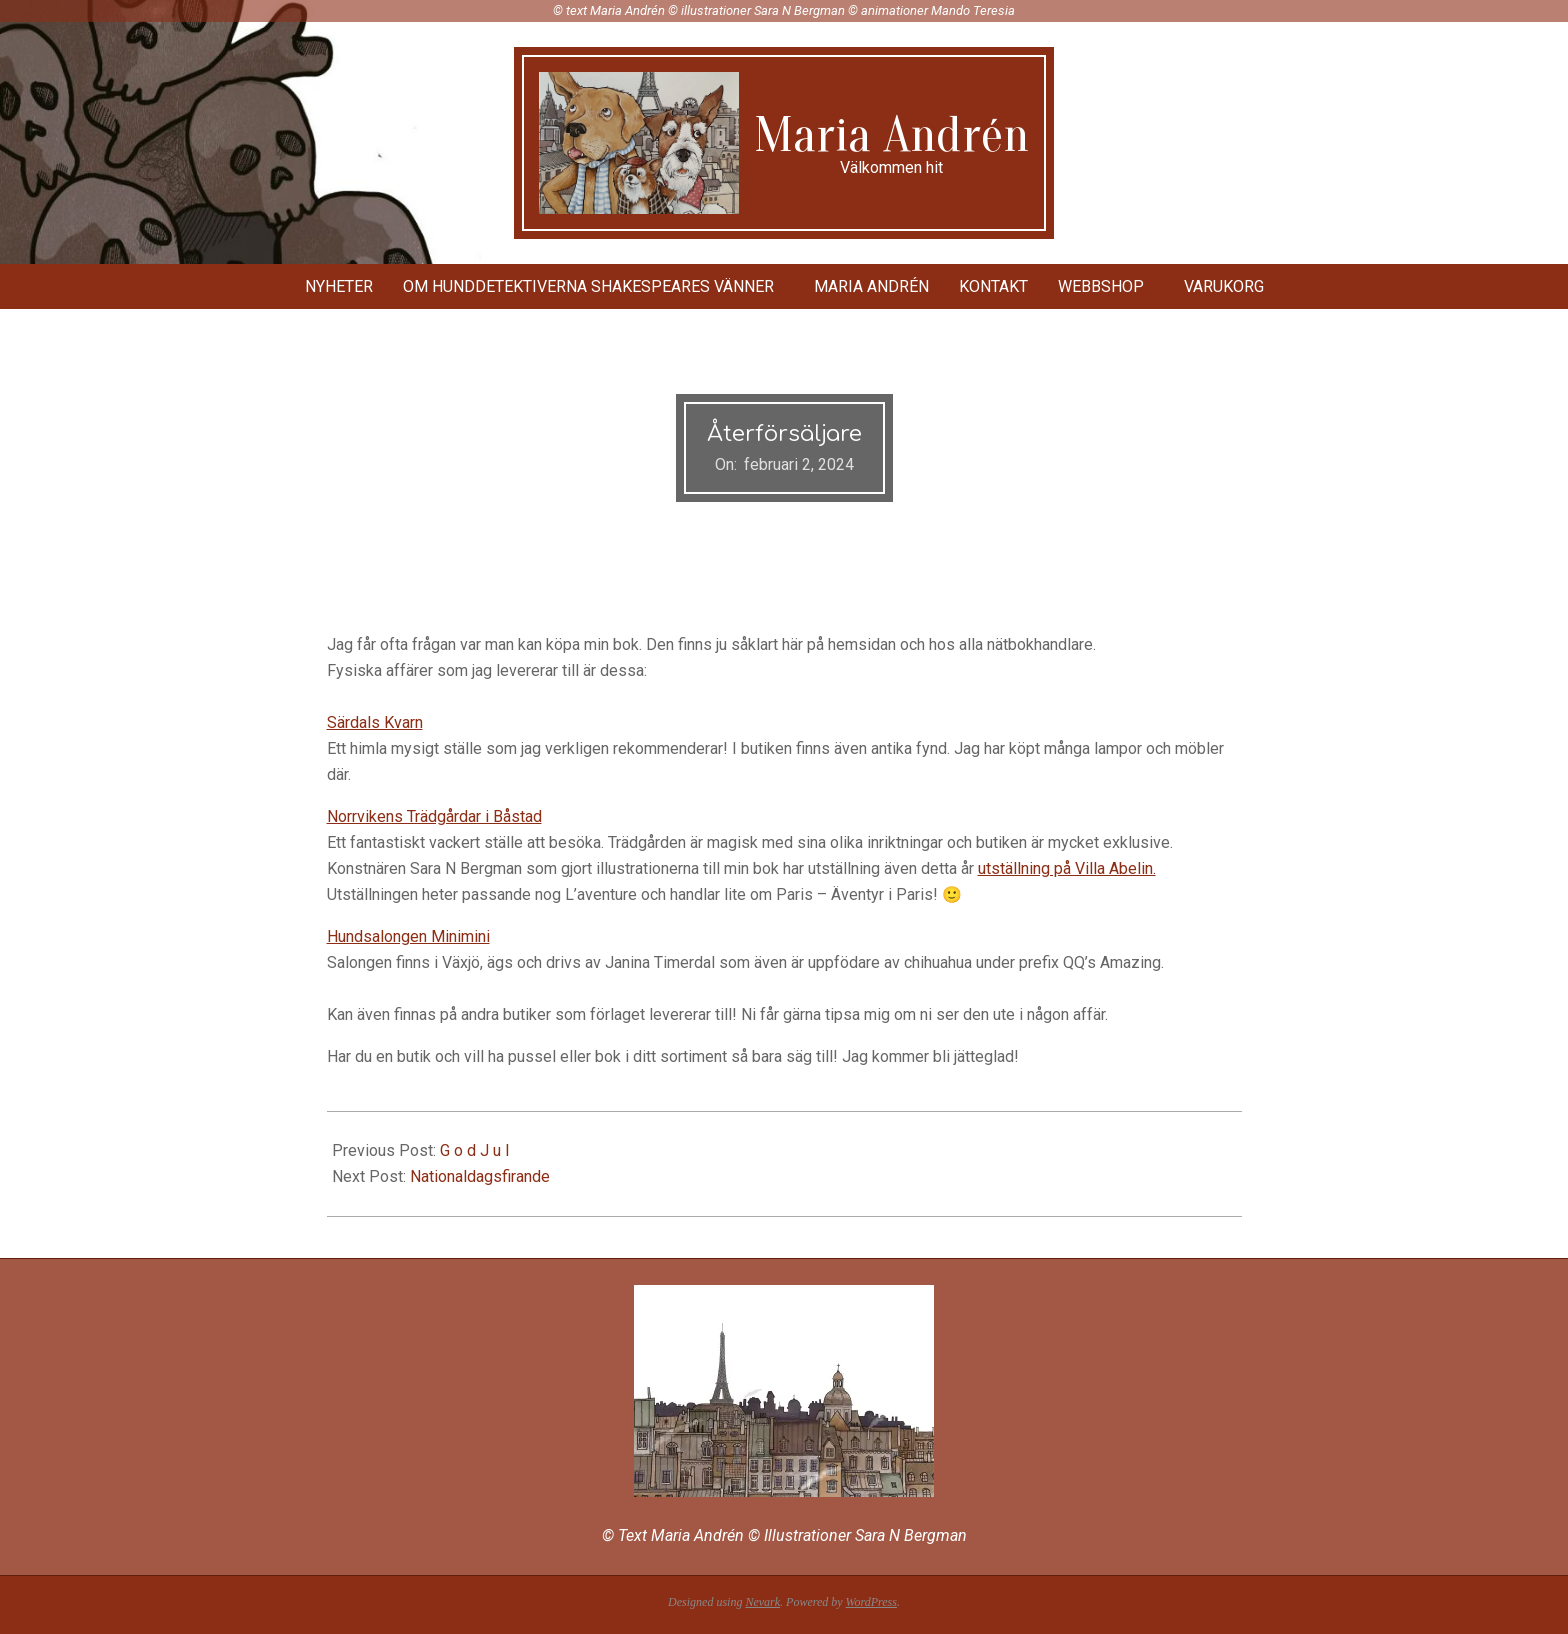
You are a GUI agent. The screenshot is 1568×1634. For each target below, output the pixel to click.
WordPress (871, 1602)
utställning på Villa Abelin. (1067, 868)
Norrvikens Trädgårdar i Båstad (434, 816)
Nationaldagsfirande (480, 1176)
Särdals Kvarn (375, 722)
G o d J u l (474, 1150)
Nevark (762, 1602)
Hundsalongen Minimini (408, 936)
